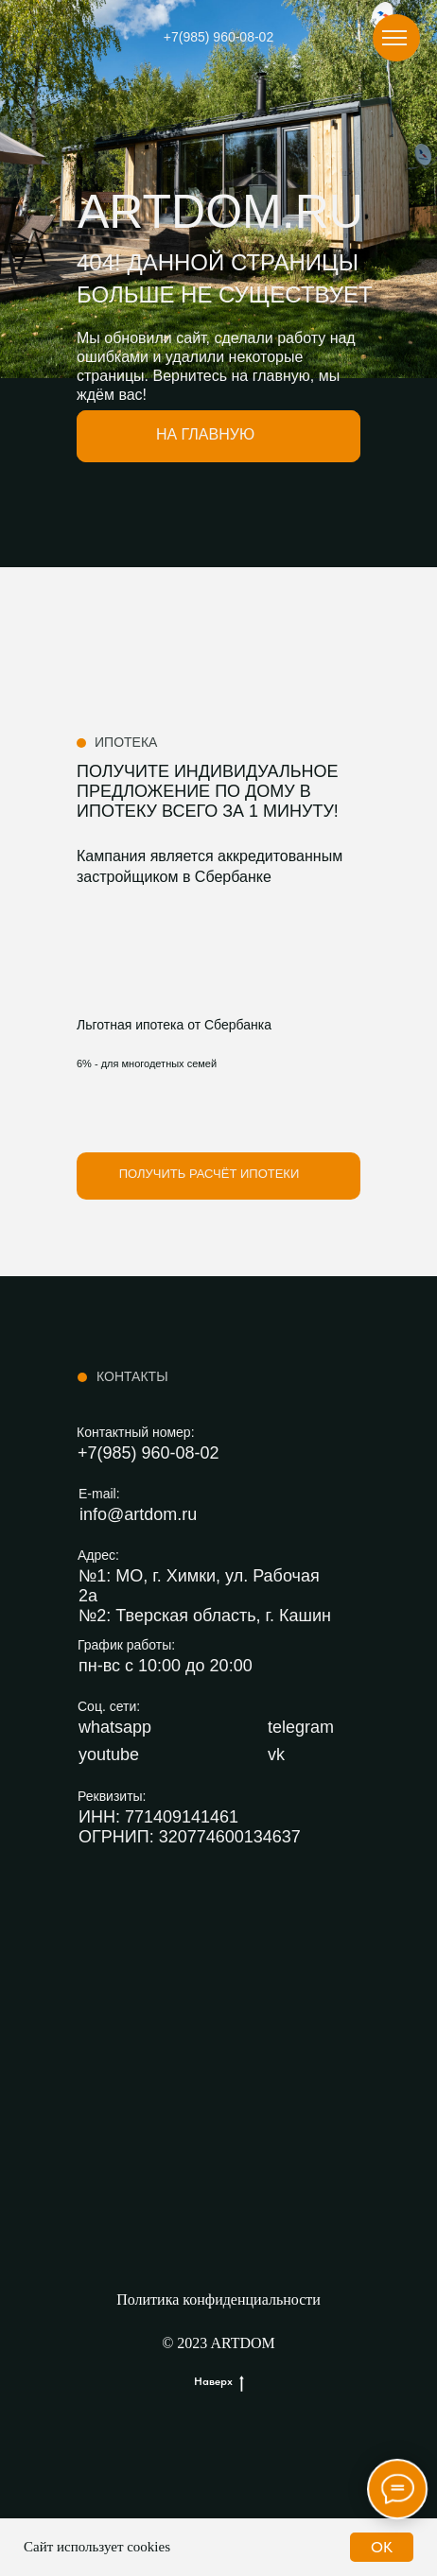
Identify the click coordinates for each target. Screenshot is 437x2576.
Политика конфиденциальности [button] (218, 2299)
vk (276, 1754)
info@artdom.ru (138, 1514)
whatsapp (115, 1727)
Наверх (219, 2382)
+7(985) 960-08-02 (218, 36)
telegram (301, 1727)
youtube (109, 1754)
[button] (218, 1176)
